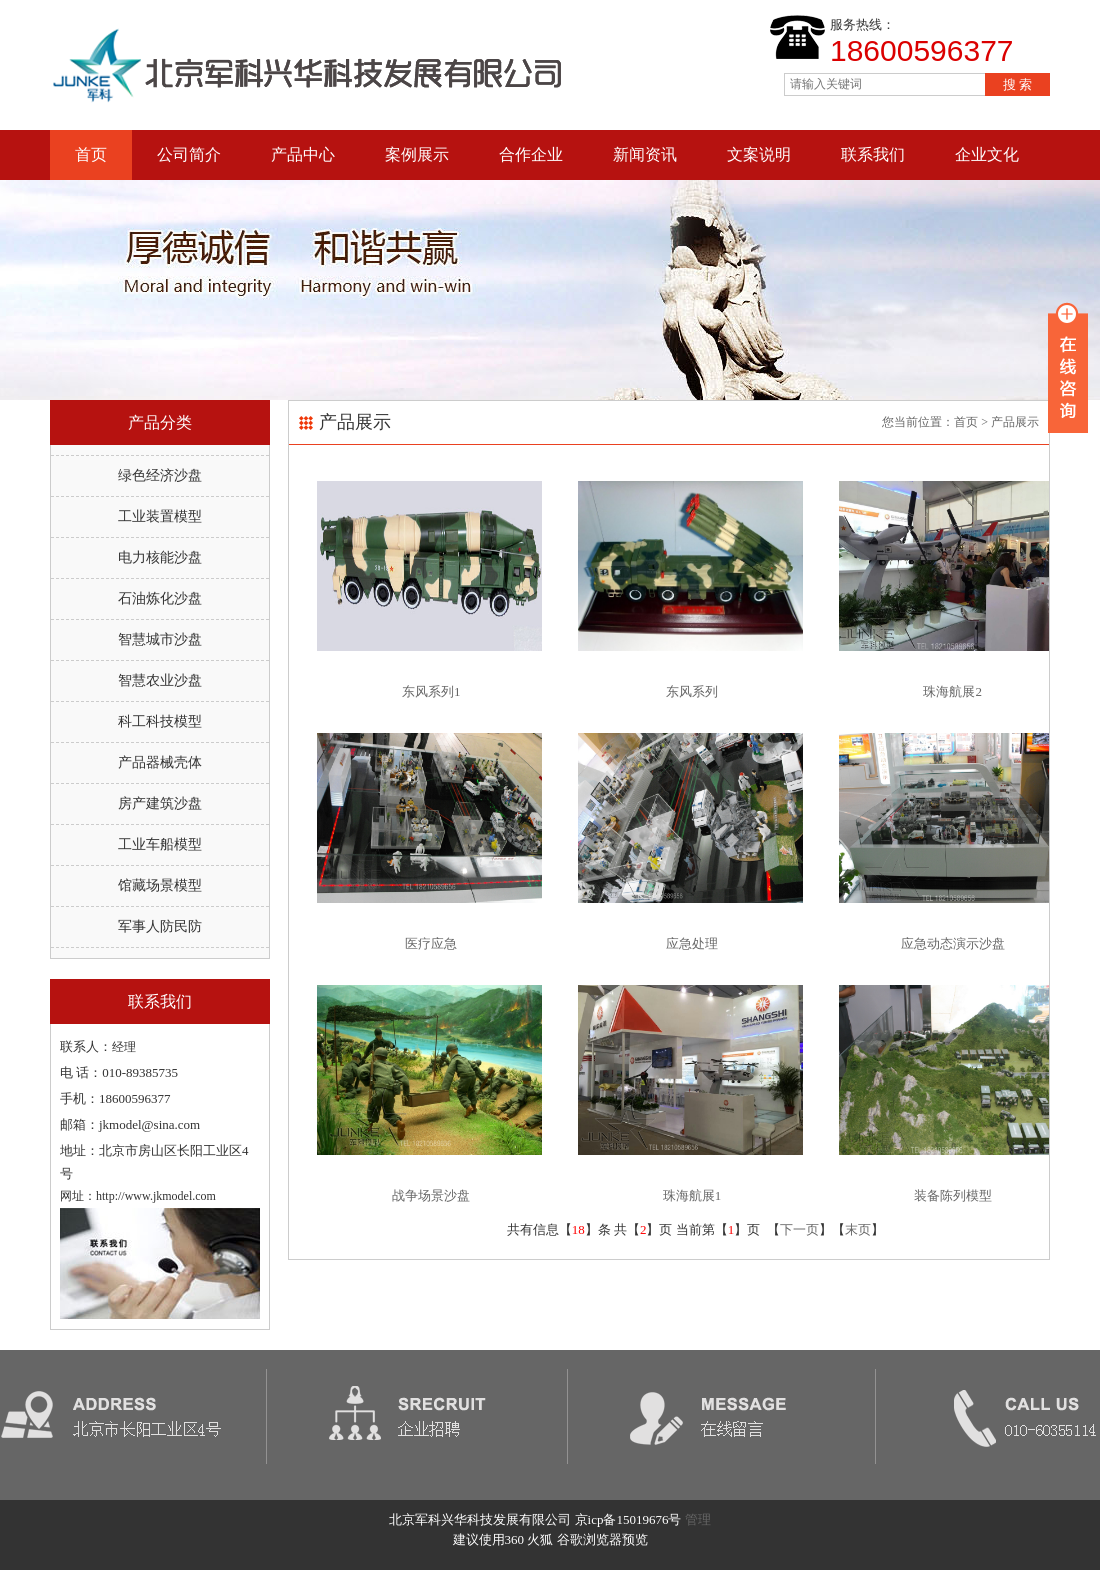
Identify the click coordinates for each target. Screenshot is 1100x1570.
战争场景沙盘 (431, 1195)
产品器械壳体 (160, 762)
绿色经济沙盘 (160, 475)
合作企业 (531, 154)
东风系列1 (431, 691)
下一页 (799, 1229)
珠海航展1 (692, 1195)
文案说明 (759, 154)
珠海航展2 (952, 691)
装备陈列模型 (953, 1195)
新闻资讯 (645, 154)
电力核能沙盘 (160, 557)
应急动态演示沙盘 (953, 943)
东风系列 (692, 691)
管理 (698, 1519)
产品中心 (303, 154)
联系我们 (873, 154)
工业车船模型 (160, 844)
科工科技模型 (160, 721)
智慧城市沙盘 (160, 639)
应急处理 (692, 943)
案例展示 (417, 154)
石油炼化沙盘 (160, 598)
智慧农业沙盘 (160, 680)
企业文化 (987, 154)
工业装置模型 (160, 516)
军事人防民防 (160, 926)
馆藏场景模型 (160, 885)
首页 (91, 154)
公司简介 (189, 154)
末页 (858, 1229)
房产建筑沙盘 (160, 803)
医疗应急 (431, 943)
